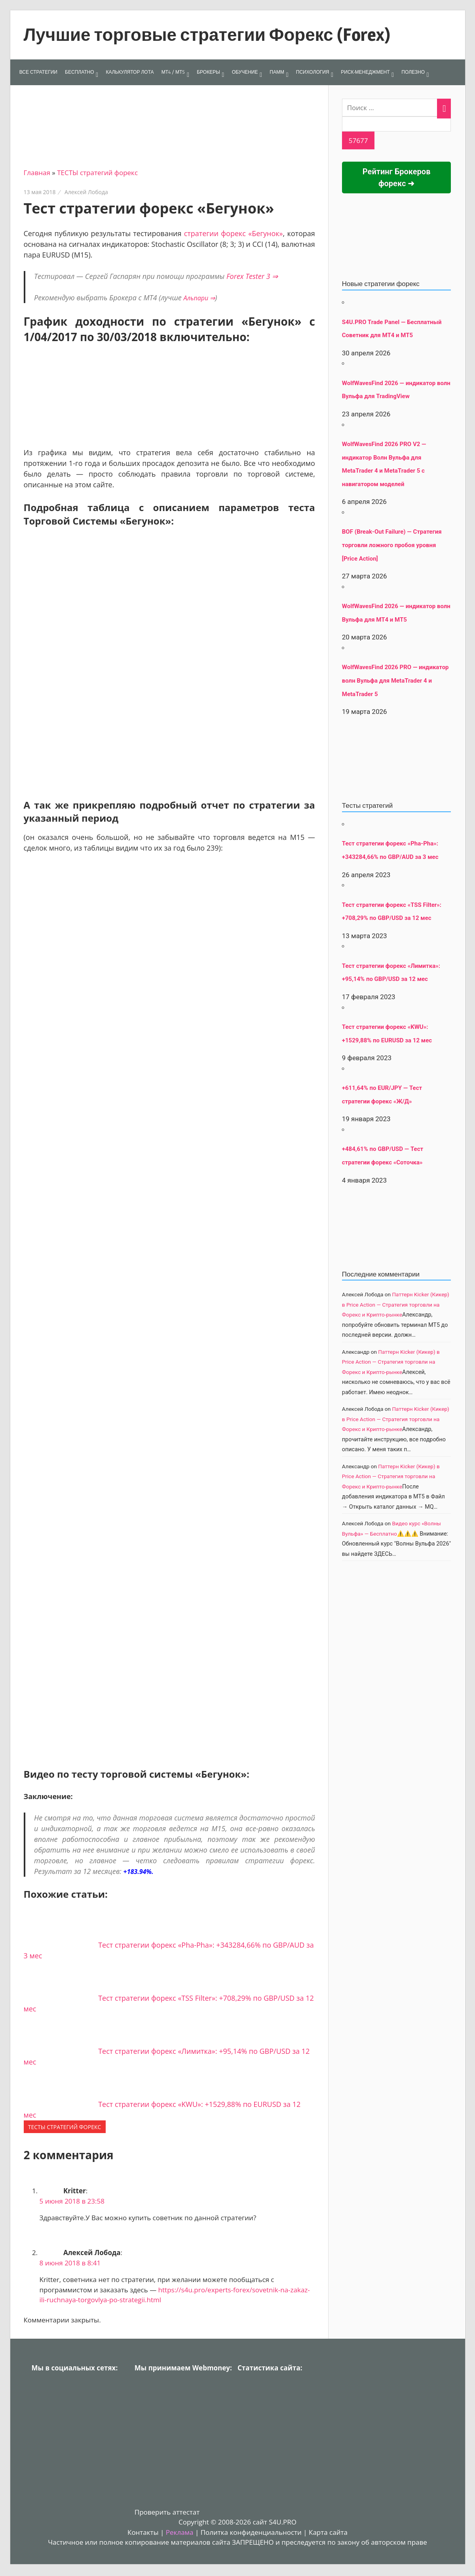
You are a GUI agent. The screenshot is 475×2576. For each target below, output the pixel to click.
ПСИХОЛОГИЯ (312, 72)
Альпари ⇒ (199, 298)
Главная (37, 172)
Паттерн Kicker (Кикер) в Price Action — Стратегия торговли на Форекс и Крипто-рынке (395, 1304)
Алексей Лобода (86, 192)
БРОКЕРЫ (208, 72)
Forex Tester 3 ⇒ (252, 276)
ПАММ (277, 72)
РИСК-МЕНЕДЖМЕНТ (365, 72)
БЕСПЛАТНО (79, 72)
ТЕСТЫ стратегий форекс (97, 172)
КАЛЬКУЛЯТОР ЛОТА (130, 72)
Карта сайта (328, 2532)
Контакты (143, 2532)
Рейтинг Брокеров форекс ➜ (397, 177)
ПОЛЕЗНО (413, 72)
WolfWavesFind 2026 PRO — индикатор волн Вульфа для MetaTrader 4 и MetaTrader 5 (395, 680)
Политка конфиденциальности (251, 2532)
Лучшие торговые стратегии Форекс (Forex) (207, 34)
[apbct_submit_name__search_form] (358, 141)
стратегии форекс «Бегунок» (233, 233)
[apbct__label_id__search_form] (396, 124)
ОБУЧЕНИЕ (245, 72)
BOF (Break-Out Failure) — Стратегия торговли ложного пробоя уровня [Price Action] (392, 545)
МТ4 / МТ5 (173, 72)
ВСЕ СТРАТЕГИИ (38, 72)
